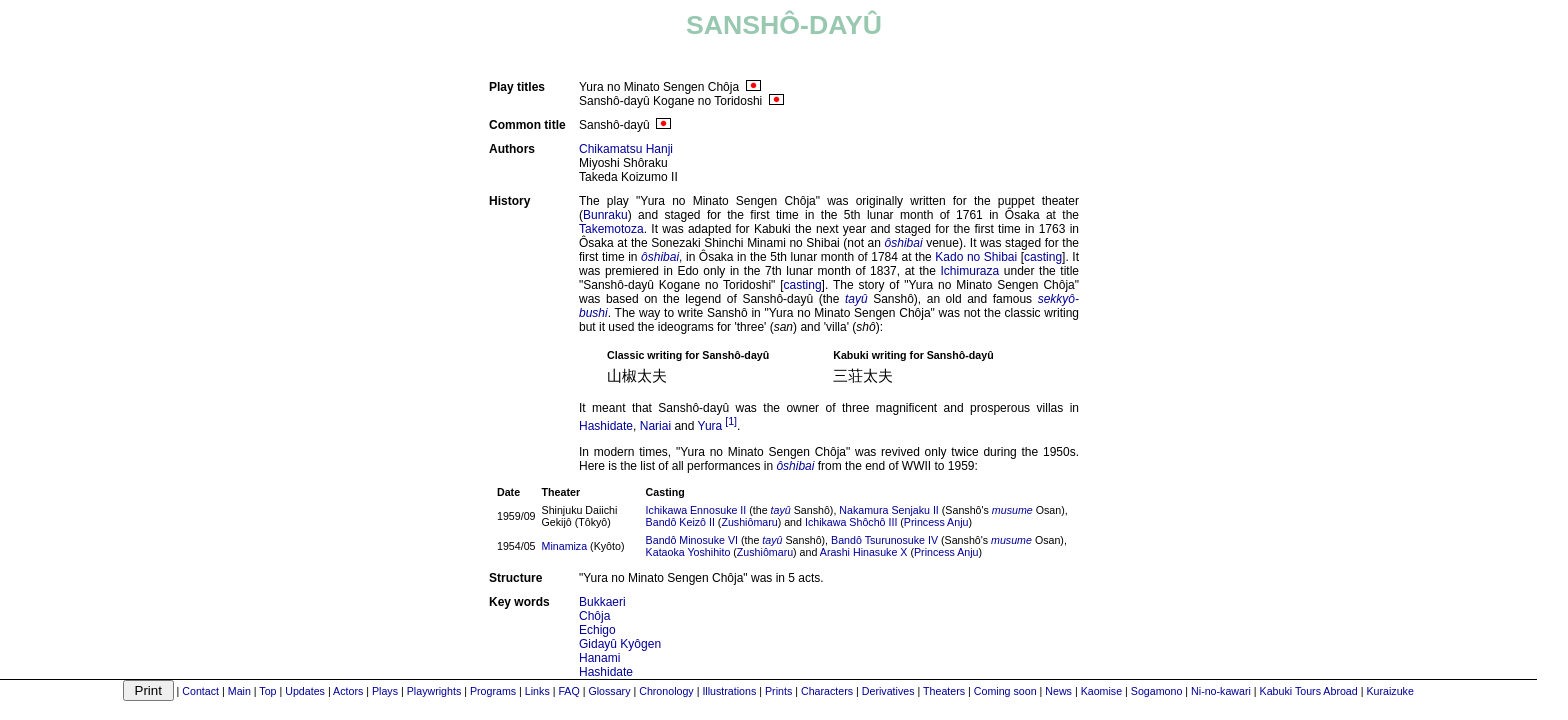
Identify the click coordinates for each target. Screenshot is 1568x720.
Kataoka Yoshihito (688, 552)
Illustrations (729, 691)
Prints (778, 691)
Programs (493, 691)
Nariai (655, 426)
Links (537, 691)
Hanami (599, 658)
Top (267, 691)
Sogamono (1157, 691)
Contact (200, 691)
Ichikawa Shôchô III (851, 522)
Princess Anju (936, 522)
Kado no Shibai (976, 257)
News (1058, 691)
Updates (305, 691)
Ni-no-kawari (1221, 691)
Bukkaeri (602, 602)
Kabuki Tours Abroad (1309, 691)
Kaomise (1101, 691)
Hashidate (606, 426)
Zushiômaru (749, 522)
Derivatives (888, 691)
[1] (731, 421)
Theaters (944, 691)
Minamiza (565, 546)
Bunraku (605, 215)
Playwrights (434, 691)
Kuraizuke (1389, 691)
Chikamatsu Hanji (626, 149)
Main (239, 691)
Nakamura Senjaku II (889, 510)
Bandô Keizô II (680, 522)
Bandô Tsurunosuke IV (884, 540)
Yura (710, 426)
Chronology (666, 691)
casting (1043, 257)
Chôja (594, 616)
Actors (348, 691)
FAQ (568, 691)
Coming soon (1005, 691)
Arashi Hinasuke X (864, 552)
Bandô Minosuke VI (692, 540)
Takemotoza (611, 229)
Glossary (609, 691)
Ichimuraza (970, 271)
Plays (385, 691)
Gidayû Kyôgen (620, 644)
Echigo (597, 630)
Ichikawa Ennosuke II (696, 510)
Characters (827, 691)
